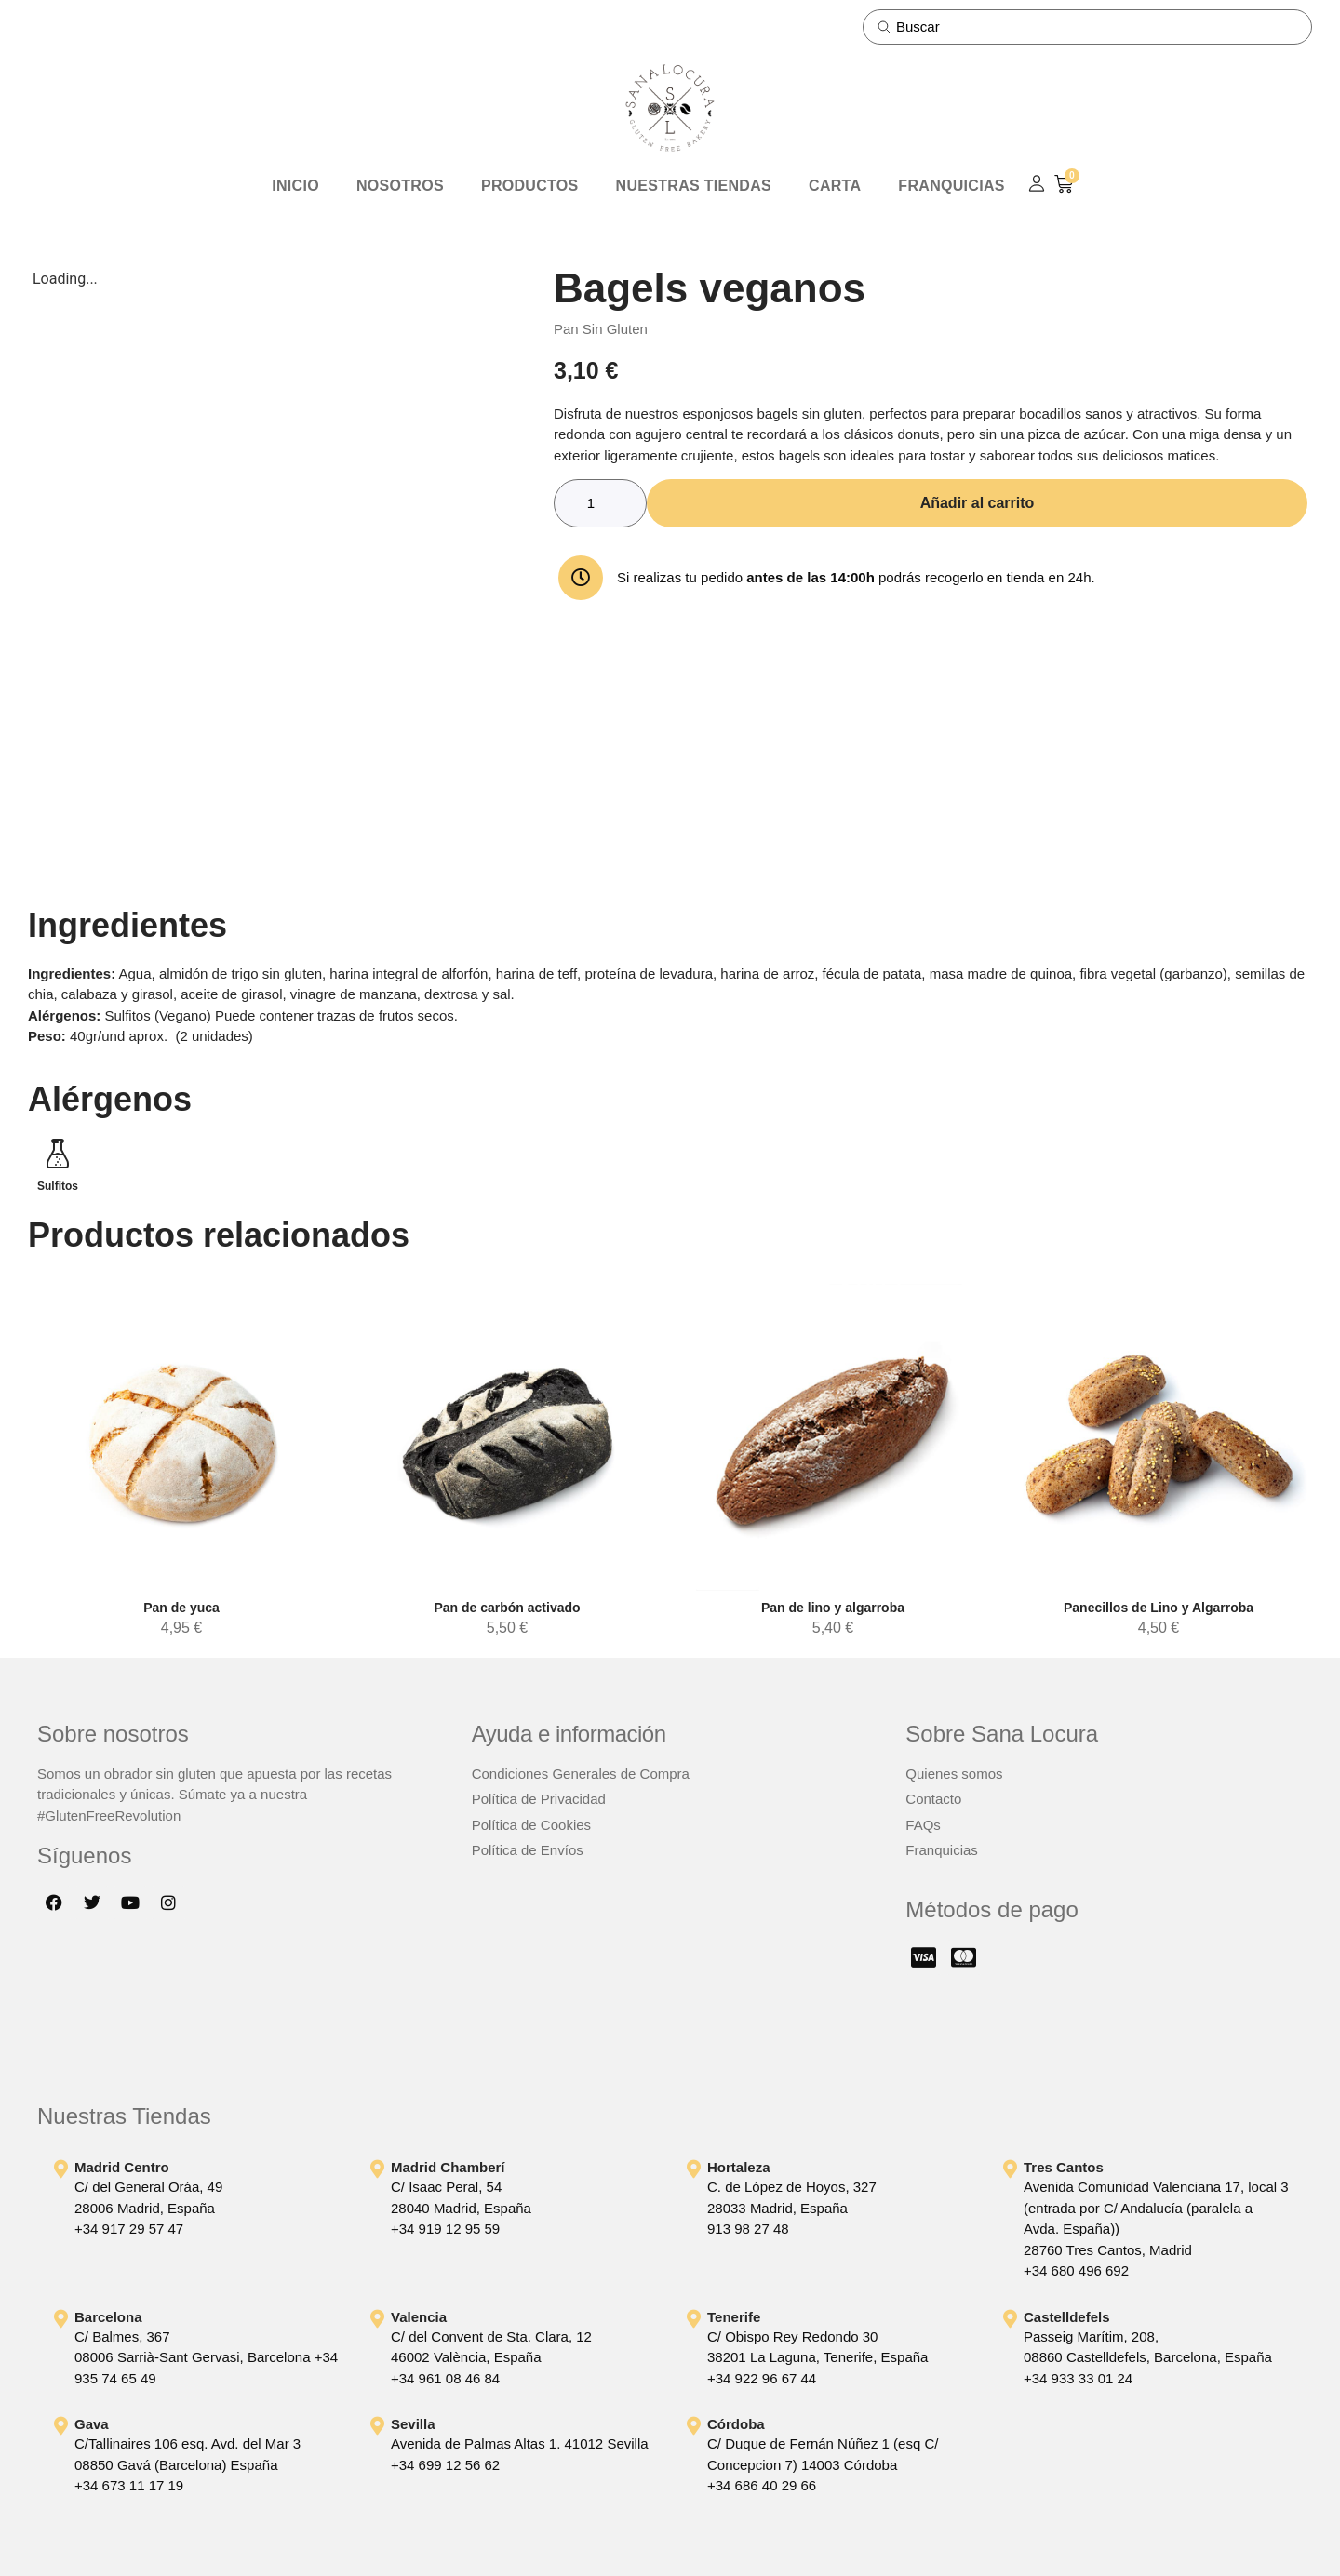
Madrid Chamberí (448, 2167)
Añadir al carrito (977, 503)
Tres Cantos (1064, 2167)
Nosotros (400, 186)
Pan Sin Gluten (601, 329)
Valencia (419, 2317)
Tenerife (733, 2317)
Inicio (295, 186)
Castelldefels (1067, 2317)
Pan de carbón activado (507, 1607)
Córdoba (736, 2424)
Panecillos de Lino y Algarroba (1158, 1607)
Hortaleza (738, 2167)
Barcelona (108, 2317)
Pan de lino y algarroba (832, 1607)
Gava (91, 2424)
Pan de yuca (181, 1607)
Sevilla (413, 2424)
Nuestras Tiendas (693, 186)
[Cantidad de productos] (600, 503)
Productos (530, 186)
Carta (835, 186)
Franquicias (951, 186)
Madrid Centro (121, 2167)
